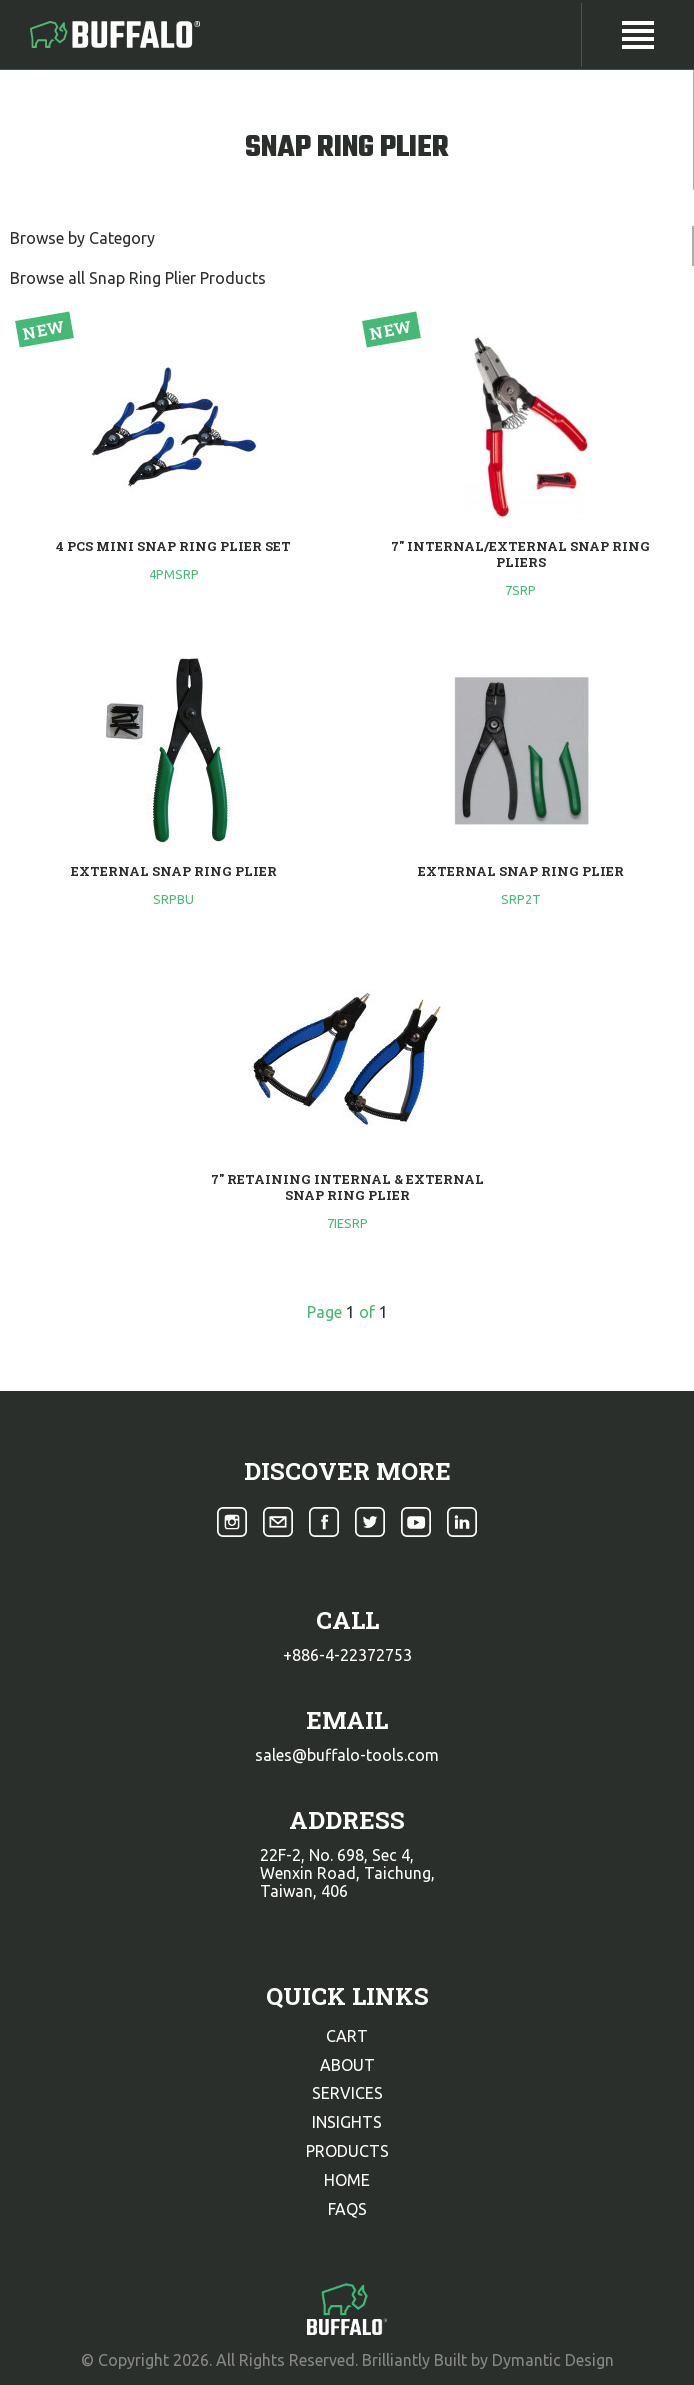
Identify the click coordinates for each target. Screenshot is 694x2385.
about (347, 2065)
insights (347, 2122)
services (347, 2093)
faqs (347, 2209)
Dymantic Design (553, 2360)
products (347, 2151)
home (347, 2180)
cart (347, 2036)
